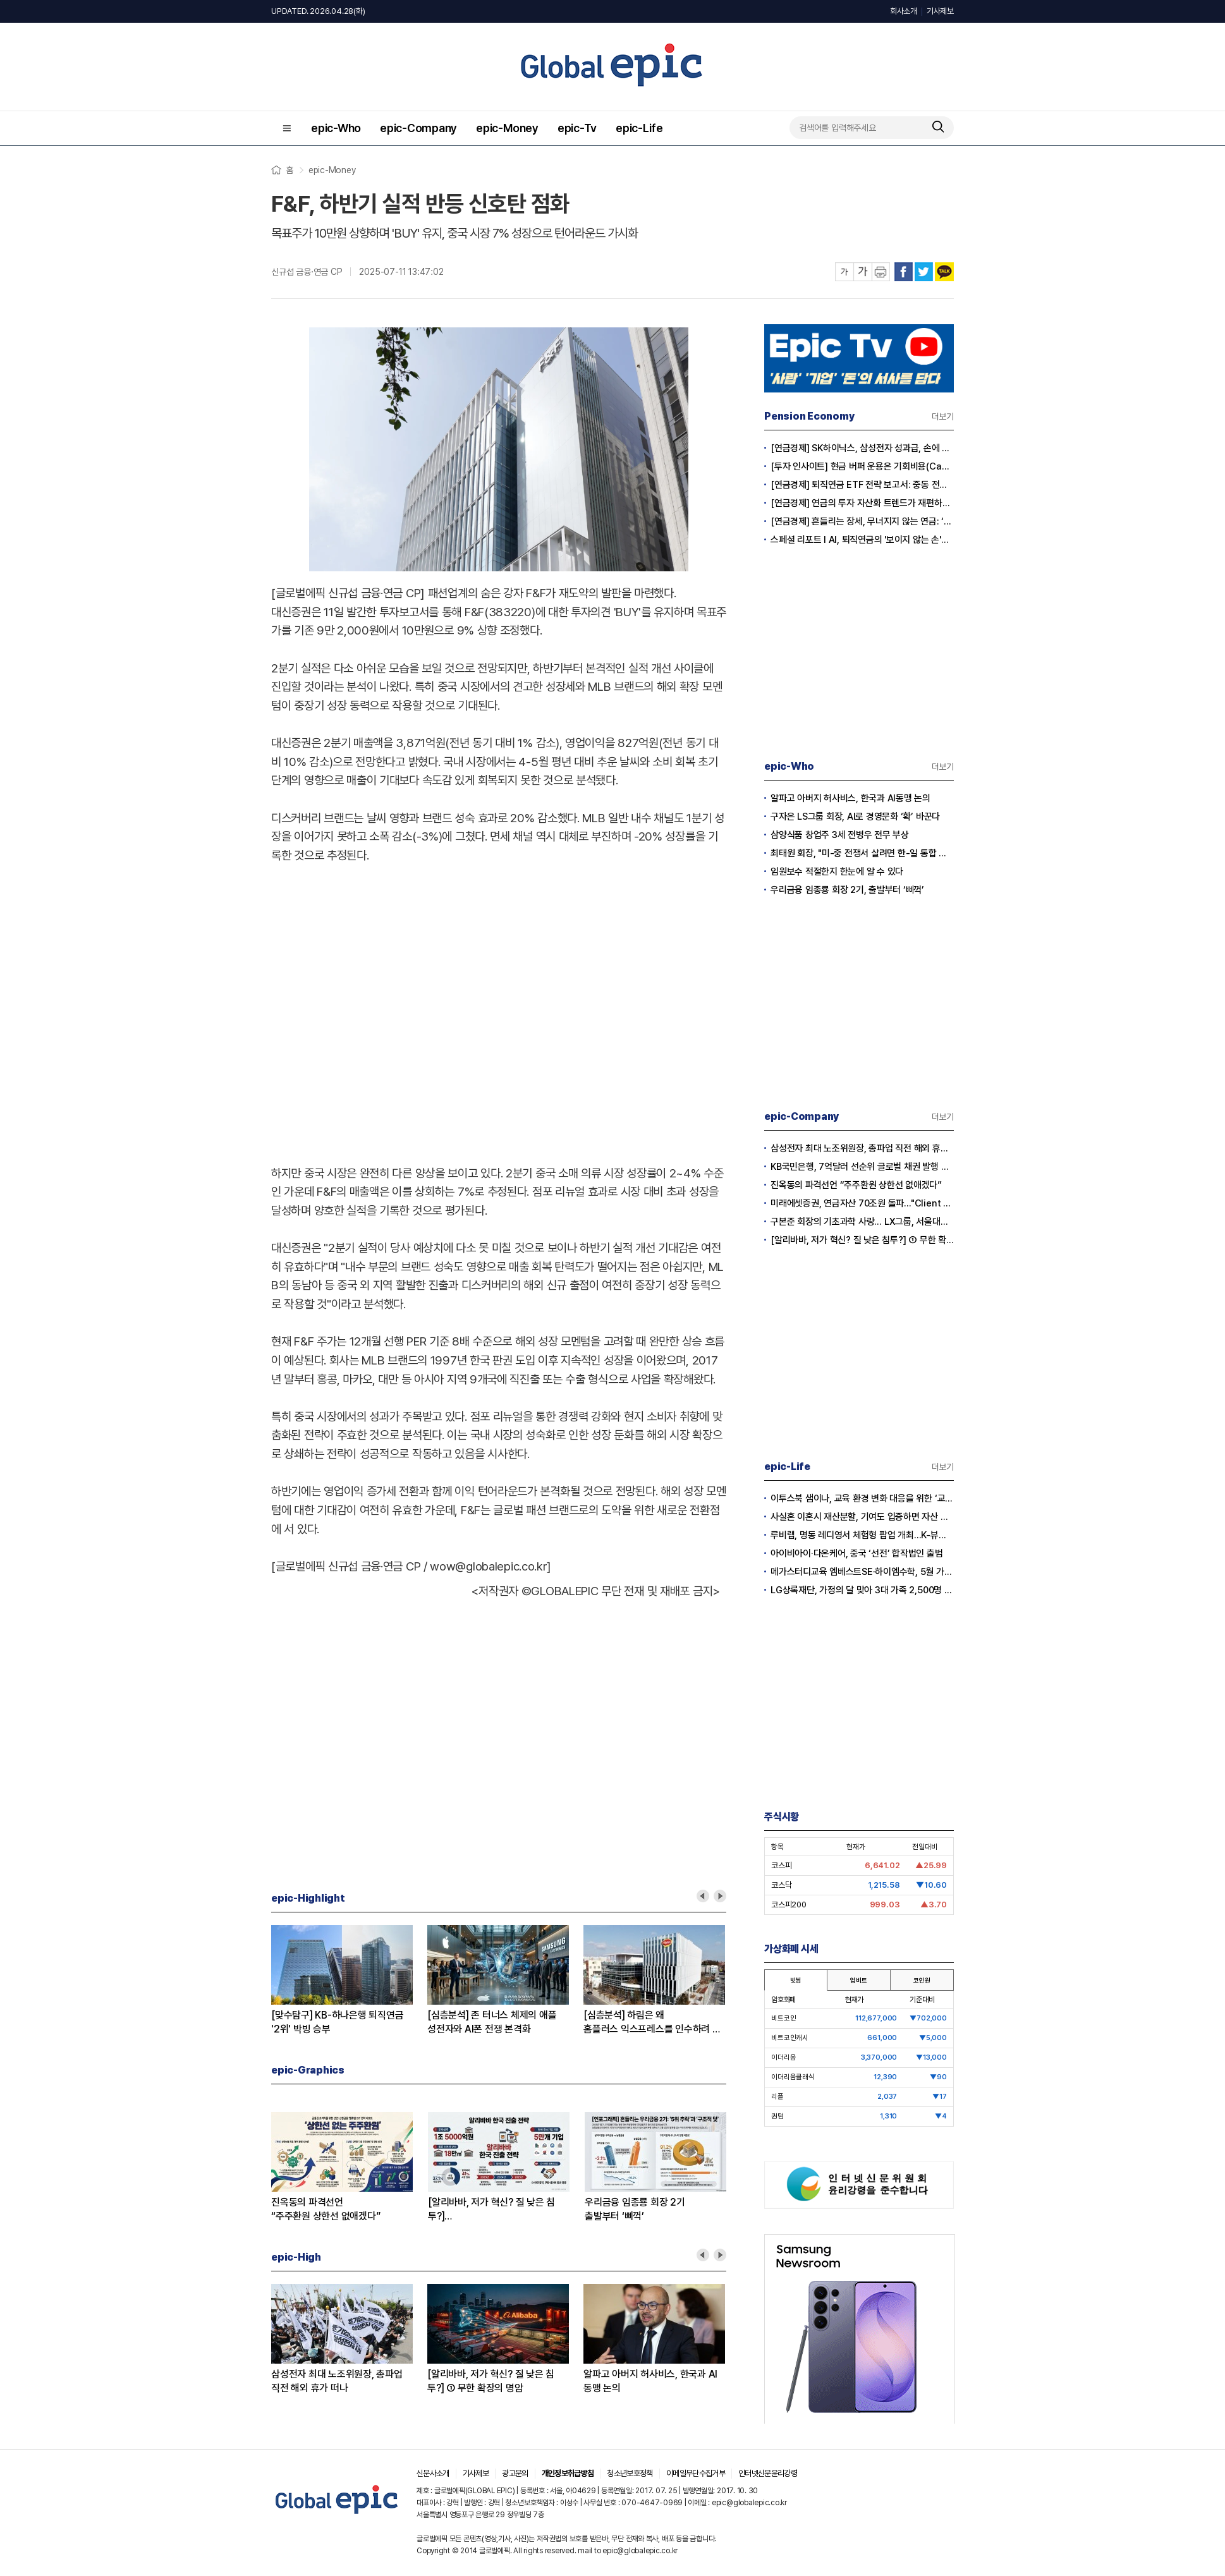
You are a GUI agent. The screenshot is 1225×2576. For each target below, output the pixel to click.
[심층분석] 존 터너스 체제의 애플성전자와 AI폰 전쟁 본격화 (491, 2022)
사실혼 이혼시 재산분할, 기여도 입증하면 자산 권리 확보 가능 (862, 1516)
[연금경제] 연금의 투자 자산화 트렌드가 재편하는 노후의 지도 (862, 503)
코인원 (921, 1980)
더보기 (943, 416)
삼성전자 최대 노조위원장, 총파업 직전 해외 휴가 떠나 (337, 2381)
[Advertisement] (340, 1002)
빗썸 (795, 1980)
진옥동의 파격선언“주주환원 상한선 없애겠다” (325, 2209)
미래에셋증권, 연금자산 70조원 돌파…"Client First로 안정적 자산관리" (862, 1203)
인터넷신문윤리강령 (767, 2473)
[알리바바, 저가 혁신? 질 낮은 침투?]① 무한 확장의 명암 (491, 2209)
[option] (349, 1980)
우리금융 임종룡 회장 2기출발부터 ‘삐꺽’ (635, 2209)
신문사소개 (433, 2473)
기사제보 (940, 11)
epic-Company (418, 128)
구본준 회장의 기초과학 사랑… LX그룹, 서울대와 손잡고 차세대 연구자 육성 (862, 1221)
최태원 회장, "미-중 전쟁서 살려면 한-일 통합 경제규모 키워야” (862, 853)
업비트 (858, 1980)
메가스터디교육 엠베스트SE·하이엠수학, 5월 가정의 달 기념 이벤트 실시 (862, 1571)
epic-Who (336, 128)
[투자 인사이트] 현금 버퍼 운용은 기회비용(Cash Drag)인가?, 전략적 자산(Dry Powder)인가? (862, 466)
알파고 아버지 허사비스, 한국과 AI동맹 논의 (650, 2381)
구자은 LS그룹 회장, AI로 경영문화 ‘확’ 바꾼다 (855, 816)
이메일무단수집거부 (695, 2473)
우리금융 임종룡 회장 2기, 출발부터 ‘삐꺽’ (847, 890)
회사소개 (903, 11)
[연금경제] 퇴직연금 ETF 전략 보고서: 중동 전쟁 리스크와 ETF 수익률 (862, 484)
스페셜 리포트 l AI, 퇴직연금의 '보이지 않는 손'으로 (862, 539)
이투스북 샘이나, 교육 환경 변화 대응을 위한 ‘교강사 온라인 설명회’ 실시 (862, 1498)
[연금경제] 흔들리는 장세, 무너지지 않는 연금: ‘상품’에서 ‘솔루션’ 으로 (862, 521)
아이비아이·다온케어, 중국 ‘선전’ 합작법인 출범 (857, 1553)
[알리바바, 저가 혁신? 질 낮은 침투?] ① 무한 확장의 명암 (490, 2381)
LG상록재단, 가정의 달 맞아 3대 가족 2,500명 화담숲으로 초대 (862, 1590)
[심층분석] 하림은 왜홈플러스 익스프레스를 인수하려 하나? (652, 2022)
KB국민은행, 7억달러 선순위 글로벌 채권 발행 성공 (862, 1166)
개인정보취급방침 (568, 2473)
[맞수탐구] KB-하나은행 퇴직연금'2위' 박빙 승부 (337, 2022)
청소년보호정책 (629, 2473)
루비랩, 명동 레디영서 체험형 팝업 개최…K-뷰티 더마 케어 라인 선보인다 (862, 1535)
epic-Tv (577, 128)
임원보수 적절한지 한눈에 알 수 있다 (837, 871)
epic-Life (639, 128)
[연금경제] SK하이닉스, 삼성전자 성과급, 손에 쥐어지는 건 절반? (862, 448)
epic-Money (507, 128)
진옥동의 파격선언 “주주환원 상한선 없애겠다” (856, 1185)
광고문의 (515, 2473)
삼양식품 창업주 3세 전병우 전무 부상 (840, 835)
